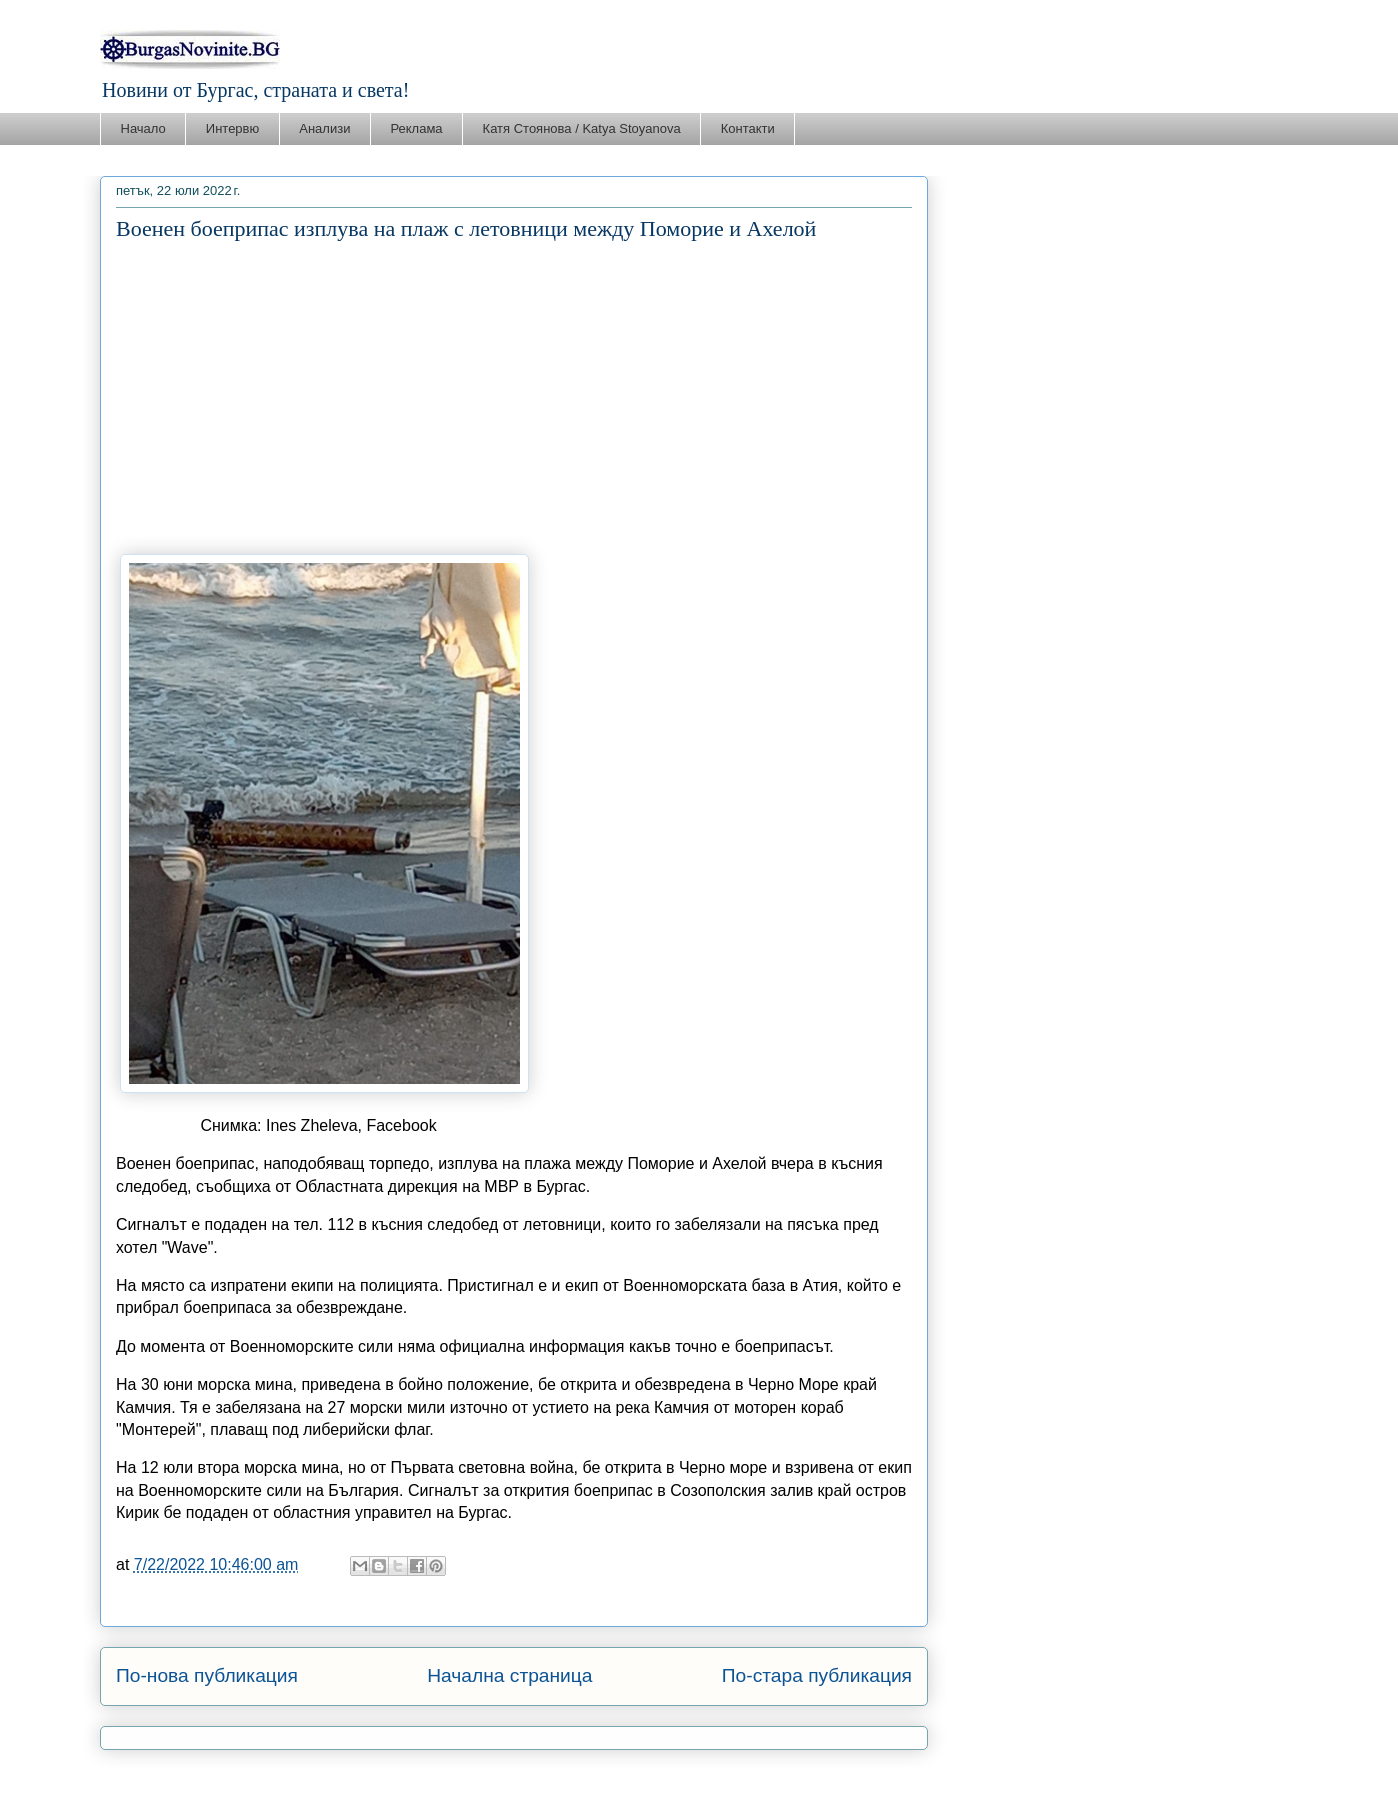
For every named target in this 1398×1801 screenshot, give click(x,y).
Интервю (232, 128)
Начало (143, 128)
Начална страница (509, 1675)
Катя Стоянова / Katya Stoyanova (582, 128)
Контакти (748, 128)
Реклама (416, 128)
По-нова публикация (207, 1675)
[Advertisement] (514, 398)
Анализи (324, 128)
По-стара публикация (817, 1675)
